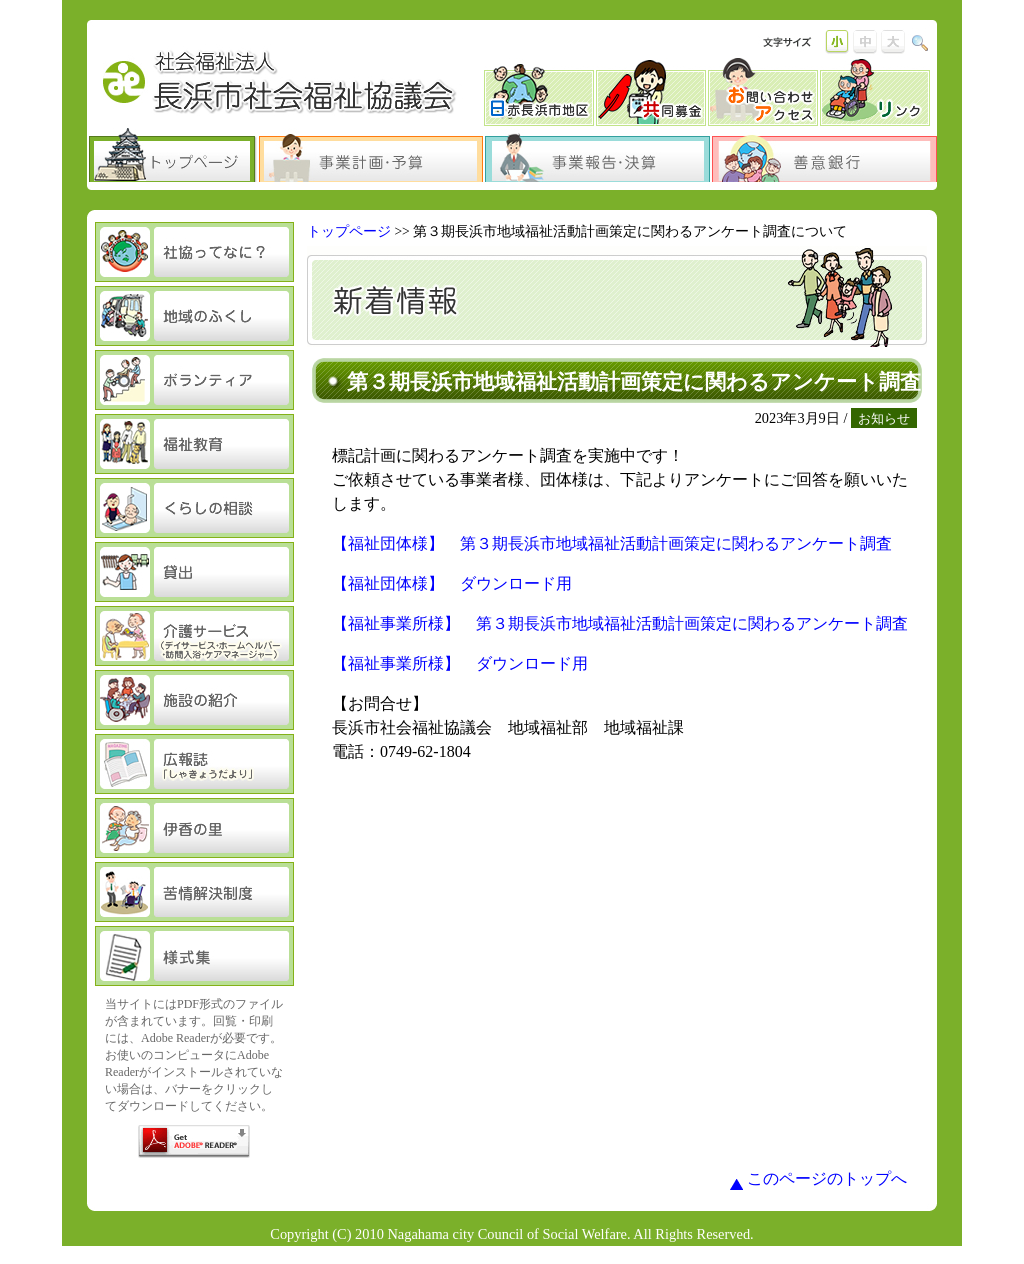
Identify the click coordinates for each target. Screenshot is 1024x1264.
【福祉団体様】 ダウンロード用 (452, 583)
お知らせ (884, 418)
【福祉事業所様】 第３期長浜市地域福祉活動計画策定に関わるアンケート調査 (620, 623)
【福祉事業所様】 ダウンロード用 (460, 663)
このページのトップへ (827, 1178)
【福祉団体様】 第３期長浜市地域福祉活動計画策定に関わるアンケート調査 (612, 543)
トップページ (349, 231)
